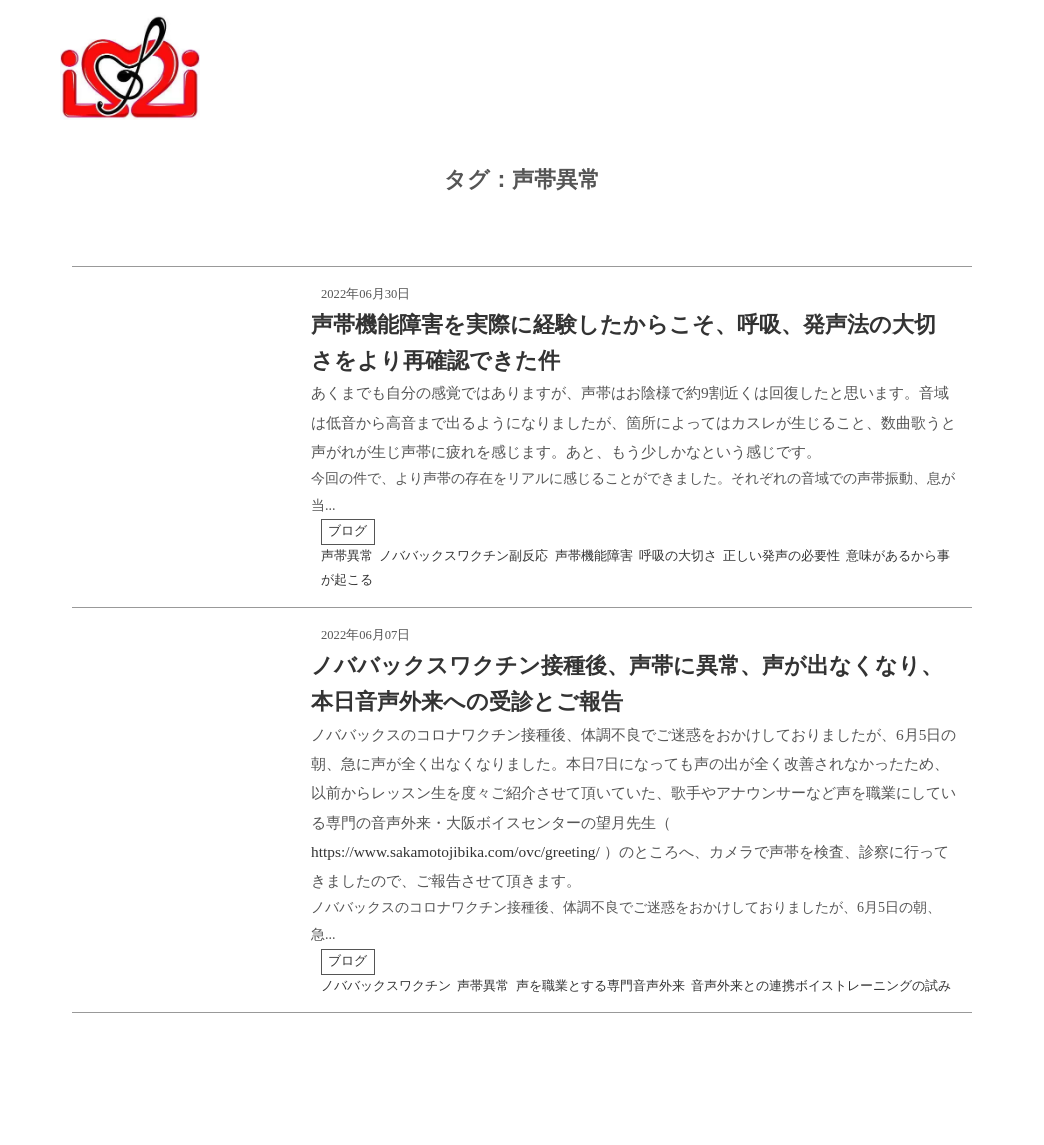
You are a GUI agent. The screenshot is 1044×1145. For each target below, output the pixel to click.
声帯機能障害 (594, 556)
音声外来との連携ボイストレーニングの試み (821, 986)
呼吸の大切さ (678, 556)
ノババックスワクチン (386, 986)
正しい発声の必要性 (781, 556)
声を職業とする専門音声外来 (600, 986)
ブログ (347, 531)
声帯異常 (347, 556)
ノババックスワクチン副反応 (463, 556)
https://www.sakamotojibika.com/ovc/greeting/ (455, 851)
